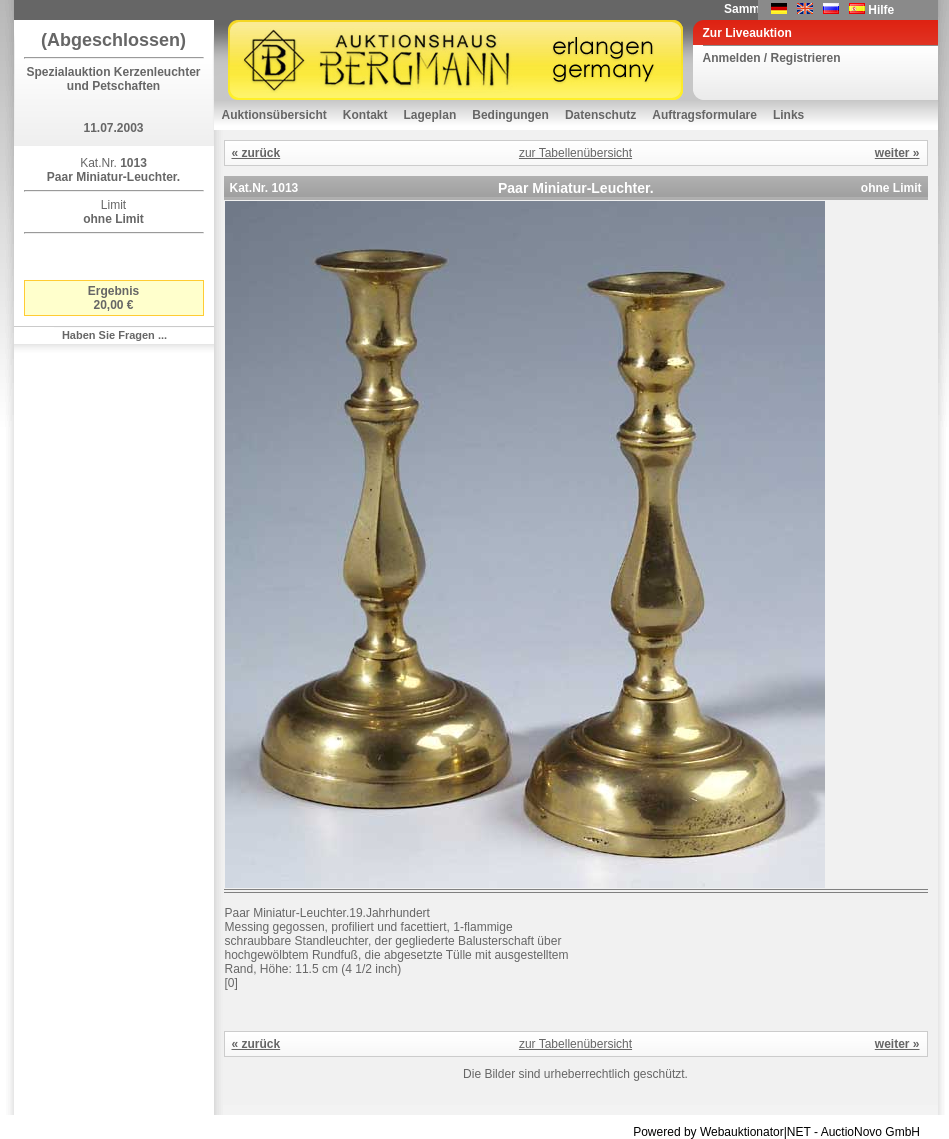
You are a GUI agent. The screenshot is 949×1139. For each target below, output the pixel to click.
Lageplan (430, 115)
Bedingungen (510, 115)
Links (788, 115)
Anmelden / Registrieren (772, 58)
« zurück (256, 153)
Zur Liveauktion (747, 33)
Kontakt (365, 115)
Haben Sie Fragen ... (114, 335)
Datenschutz (600, 115)
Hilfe (881, 10)
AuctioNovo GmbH (870, 1132)
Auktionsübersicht (274, 115)
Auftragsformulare (704, 115)
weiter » (897, 153)
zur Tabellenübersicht (575, 153)
